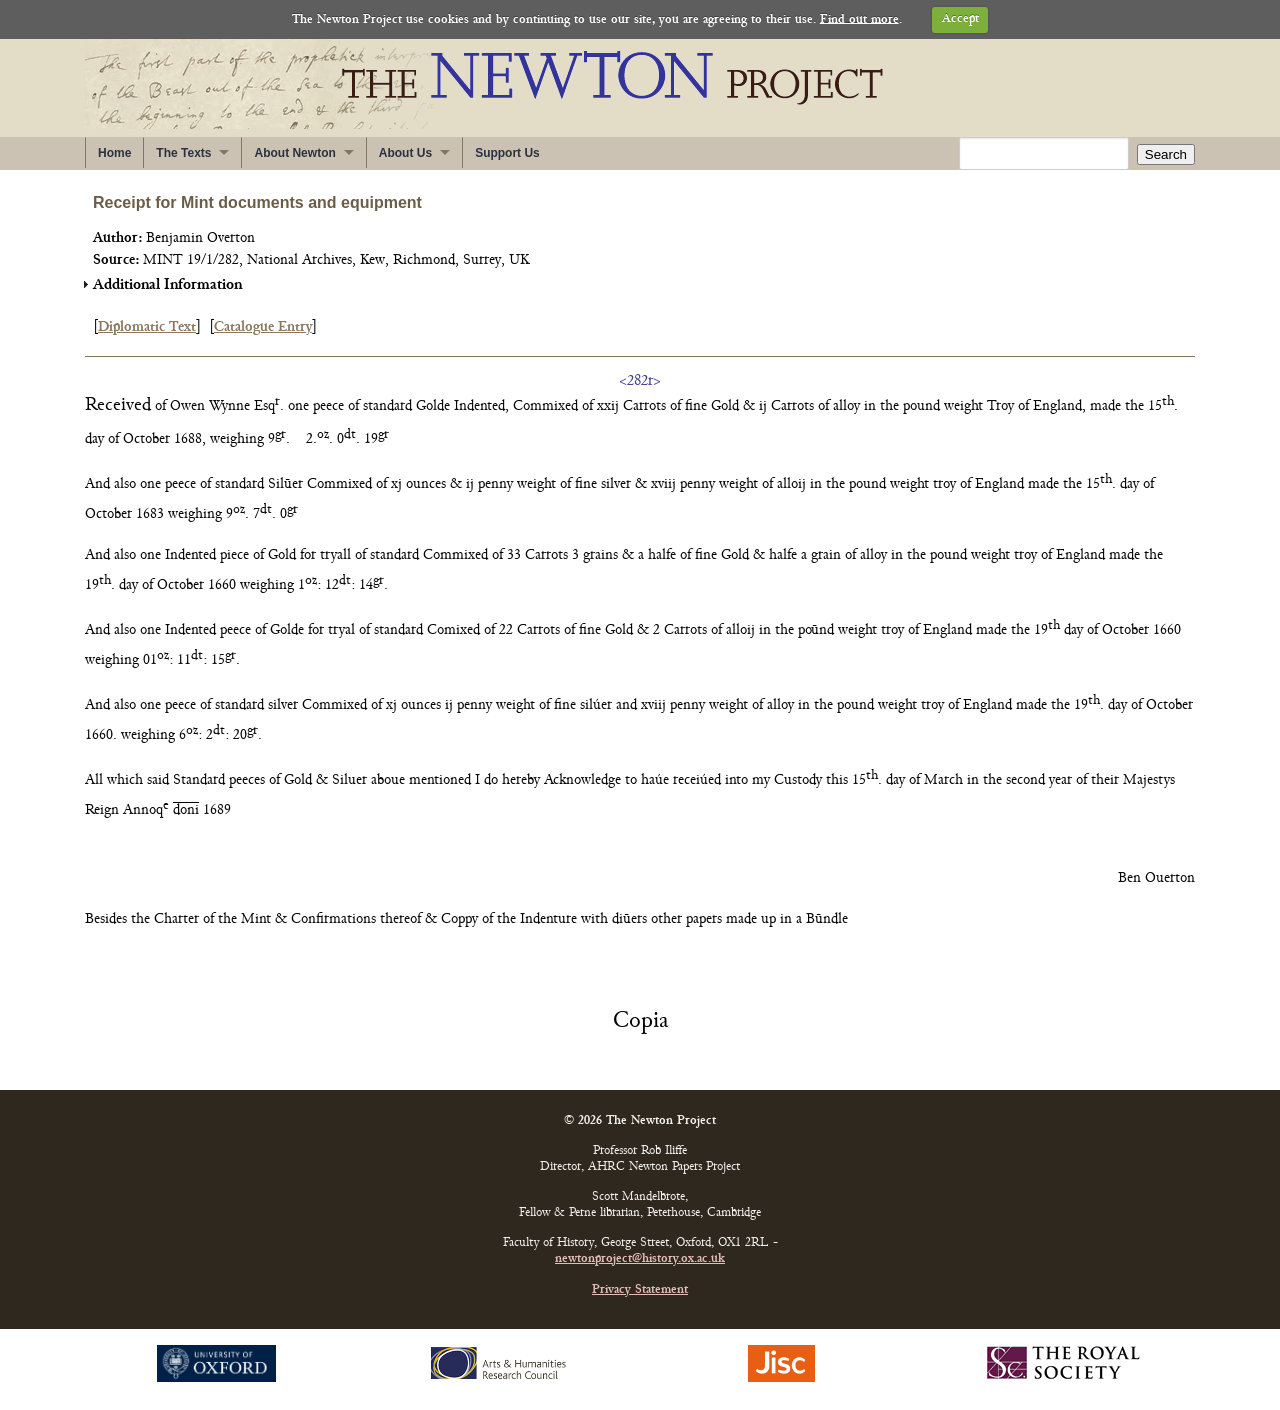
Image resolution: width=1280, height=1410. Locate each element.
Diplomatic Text (147, 327)
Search (1166, 154)
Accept (960, 19)
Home (114, 153)
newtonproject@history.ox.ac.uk (640, 1259)
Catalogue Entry (263, 327)
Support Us (507, 153)
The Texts (183, 153)
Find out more (859, 19)
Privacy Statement (640, 1290)
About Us (405, 153)
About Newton (294, 153)
